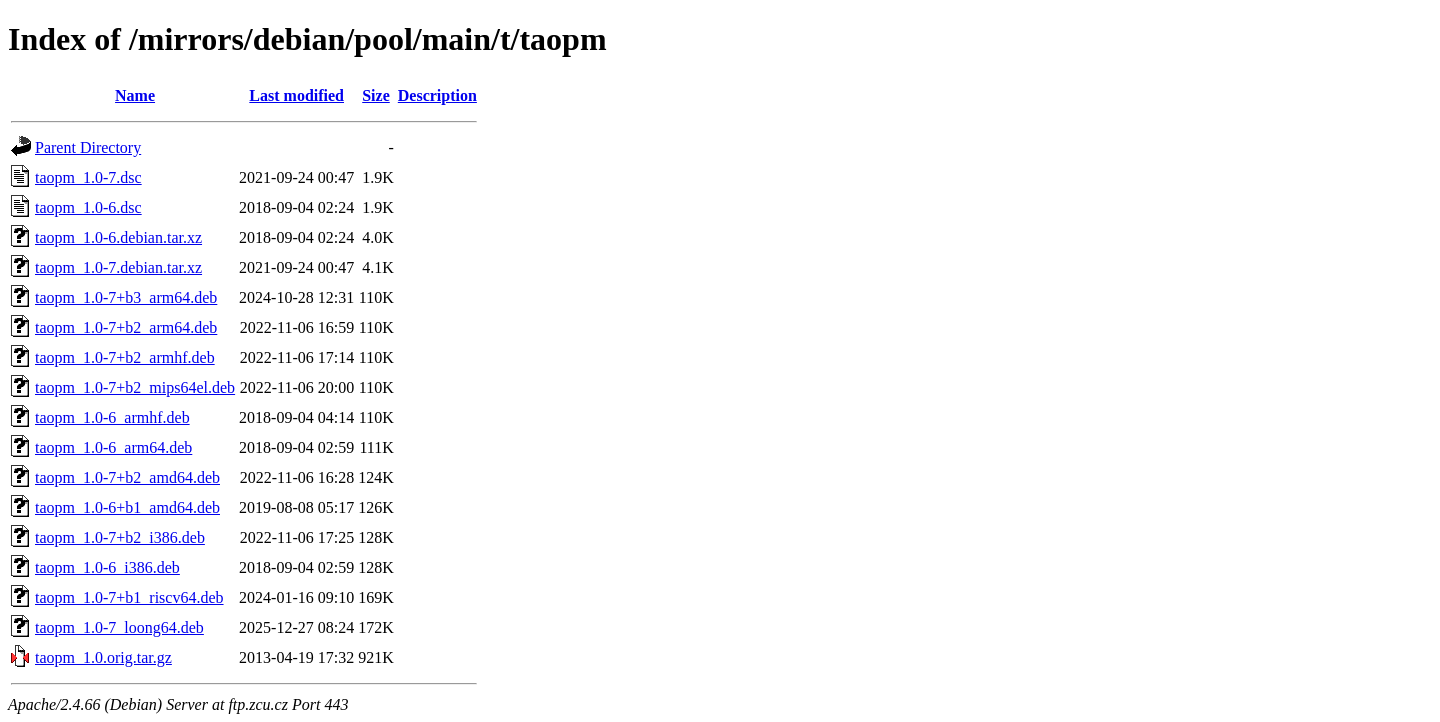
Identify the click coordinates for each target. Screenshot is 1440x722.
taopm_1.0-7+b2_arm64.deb (126, 327)
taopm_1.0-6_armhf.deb (112, 417)
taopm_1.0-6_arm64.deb (113, 447)
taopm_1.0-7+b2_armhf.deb (125, 357)
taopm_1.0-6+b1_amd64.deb (127, 507)
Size (376, 95)
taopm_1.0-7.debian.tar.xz (118, 267)
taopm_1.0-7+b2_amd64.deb (127, 477)
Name (135, 95)
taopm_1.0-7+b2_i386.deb (120, 537)
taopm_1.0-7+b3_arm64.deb (126, 297)
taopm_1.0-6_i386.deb (107, 567)
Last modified (296, 95)
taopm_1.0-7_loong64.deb (119, 627)
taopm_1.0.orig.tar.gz (103, 657)
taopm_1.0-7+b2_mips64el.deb (135, 387)
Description (437, 95)
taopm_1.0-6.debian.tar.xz (118, 237)
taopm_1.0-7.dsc (88, 177)
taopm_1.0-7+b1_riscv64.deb (129, 597)
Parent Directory (88, 147)
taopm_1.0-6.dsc (88, 207)
